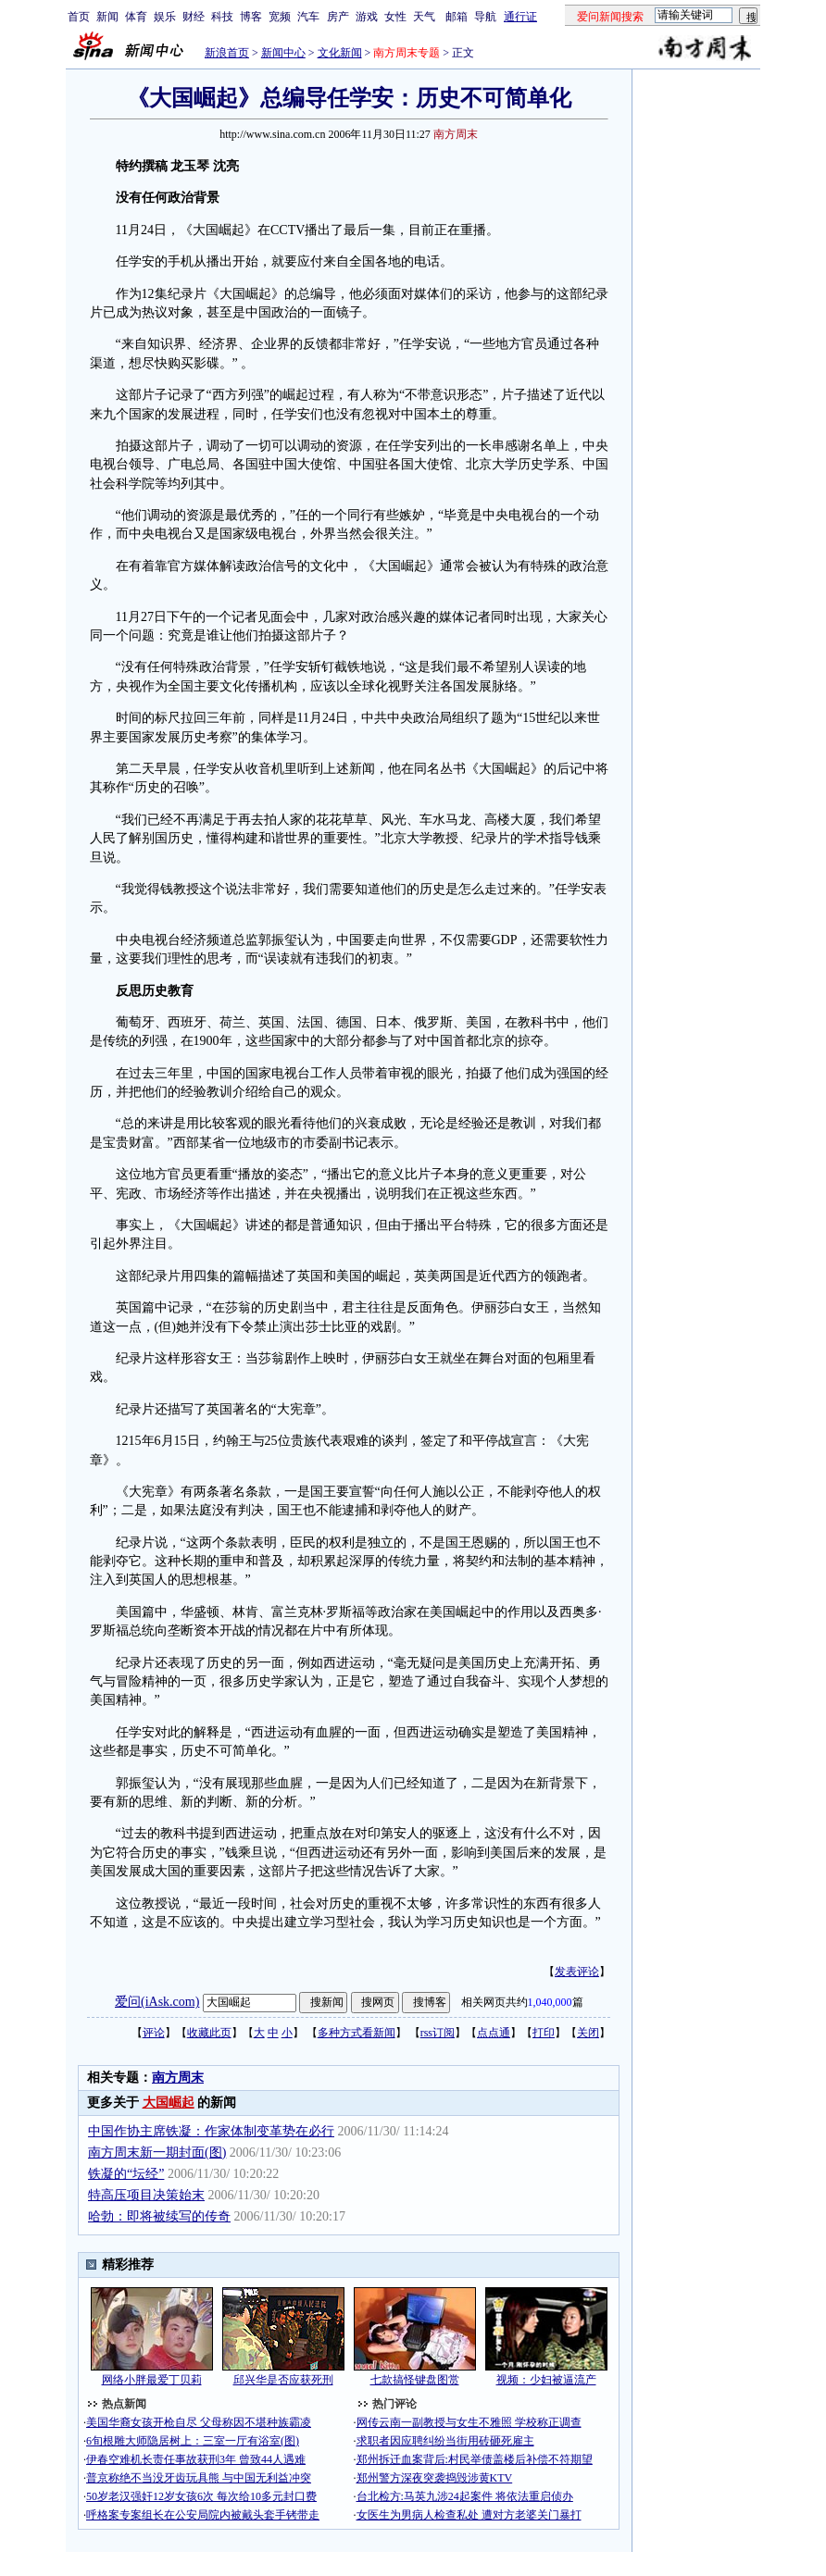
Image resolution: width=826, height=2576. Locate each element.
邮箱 (456, 16)
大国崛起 (168, 2102)
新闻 (107, 16)
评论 (154, 2032)
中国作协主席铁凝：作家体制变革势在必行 (211, 2131)
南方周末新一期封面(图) (157, 2152)
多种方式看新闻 (356, 2032)
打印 (543, 2032)
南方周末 (178, 2077)
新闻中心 (283, 52)
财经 (193, 16)
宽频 (280, 16)
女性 (395, 16)
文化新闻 (340, 52)
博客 (251, 16)
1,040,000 (550, 2002)
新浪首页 (227, 52)
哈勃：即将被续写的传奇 (159, 2216)
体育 (136, 16)
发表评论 (577, 1971)
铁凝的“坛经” (126, 2174)
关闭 (588, 2032)
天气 (424, 16)
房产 (338, 16)
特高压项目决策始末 (146, 2195)
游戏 (367, 16)
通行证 (520, 16)
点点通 (493, 2032)
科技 (222, 16)
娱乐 (165, 16)
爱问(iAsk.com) (157, 2002)
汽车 (308, 16)
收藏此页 (209, 2032)
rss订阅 (437, 2032)
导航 (485, 16)
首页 (79, 16)
